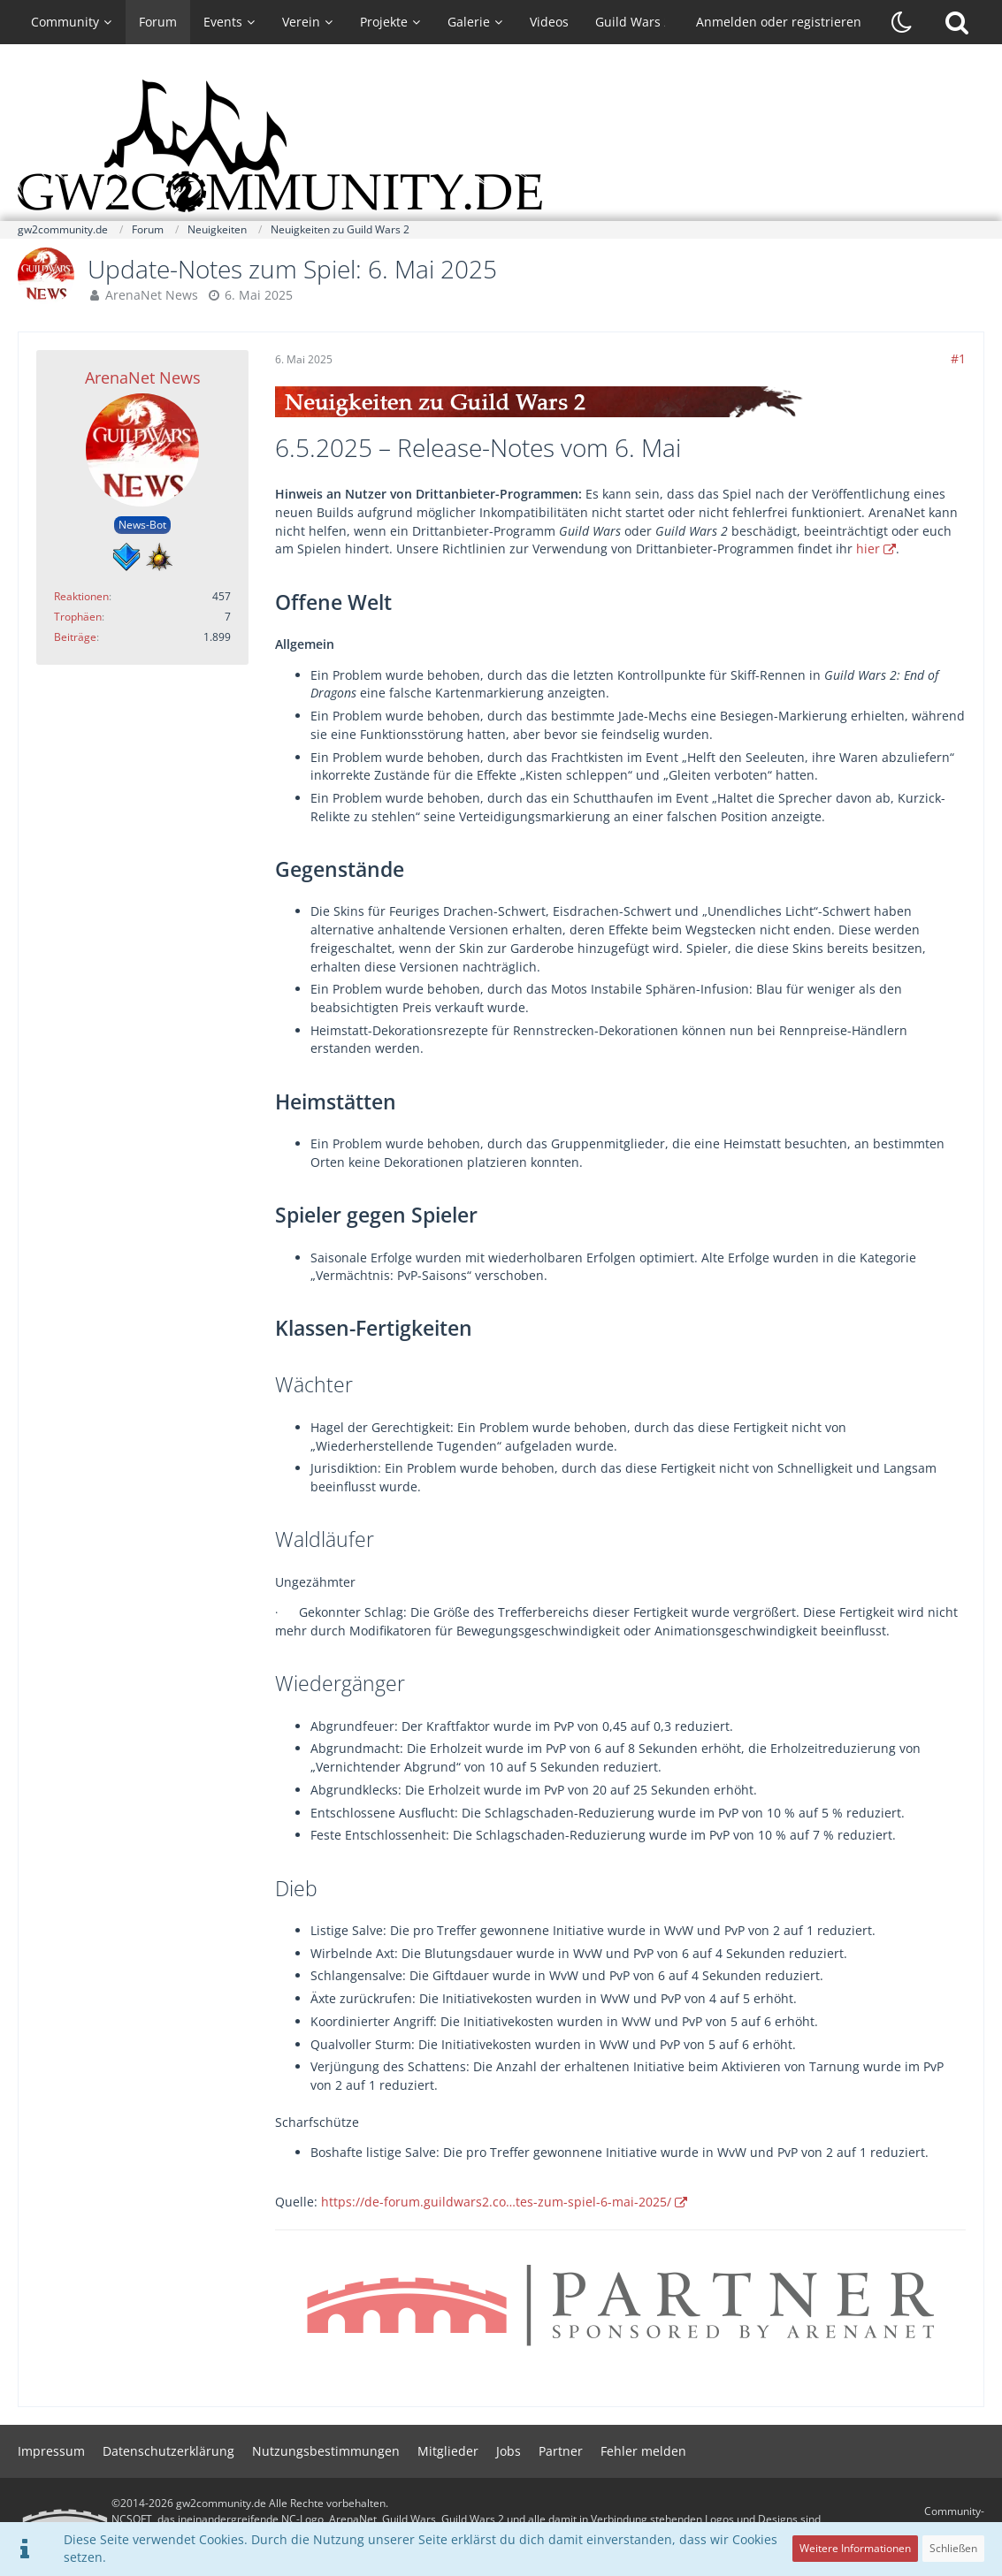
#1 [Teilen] (958, 358)
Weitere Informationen (855, 2548)
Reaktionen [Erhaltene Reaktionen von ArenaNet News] (81, 596)
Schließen (953, 2548)
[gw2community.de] (501, 146)
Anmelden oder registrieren (778, 21)
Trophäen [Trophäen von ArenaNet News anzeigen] (78, 616)
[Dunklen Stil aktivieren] (902, 22)
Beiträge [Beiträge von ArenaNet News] (75, 636)
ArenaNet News (151, 294)
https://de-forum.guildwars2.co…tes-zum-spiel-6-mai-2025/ (496, 2201)
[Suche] (956, 22)
